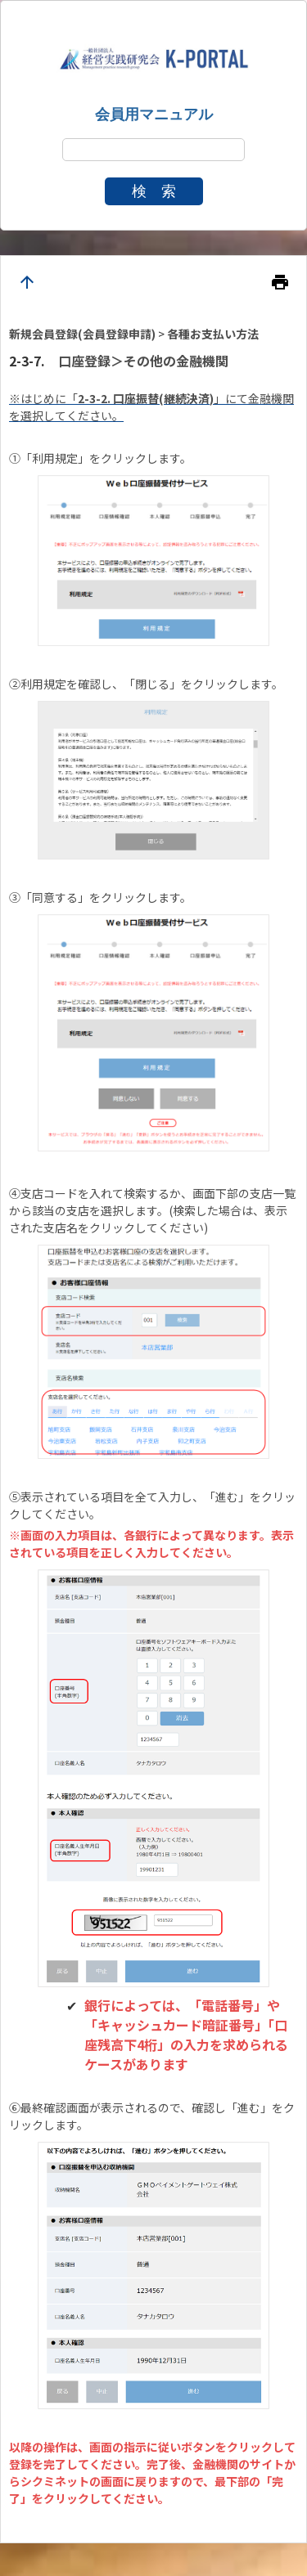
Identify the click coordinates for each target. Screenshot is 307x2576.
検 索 (154, 191)
